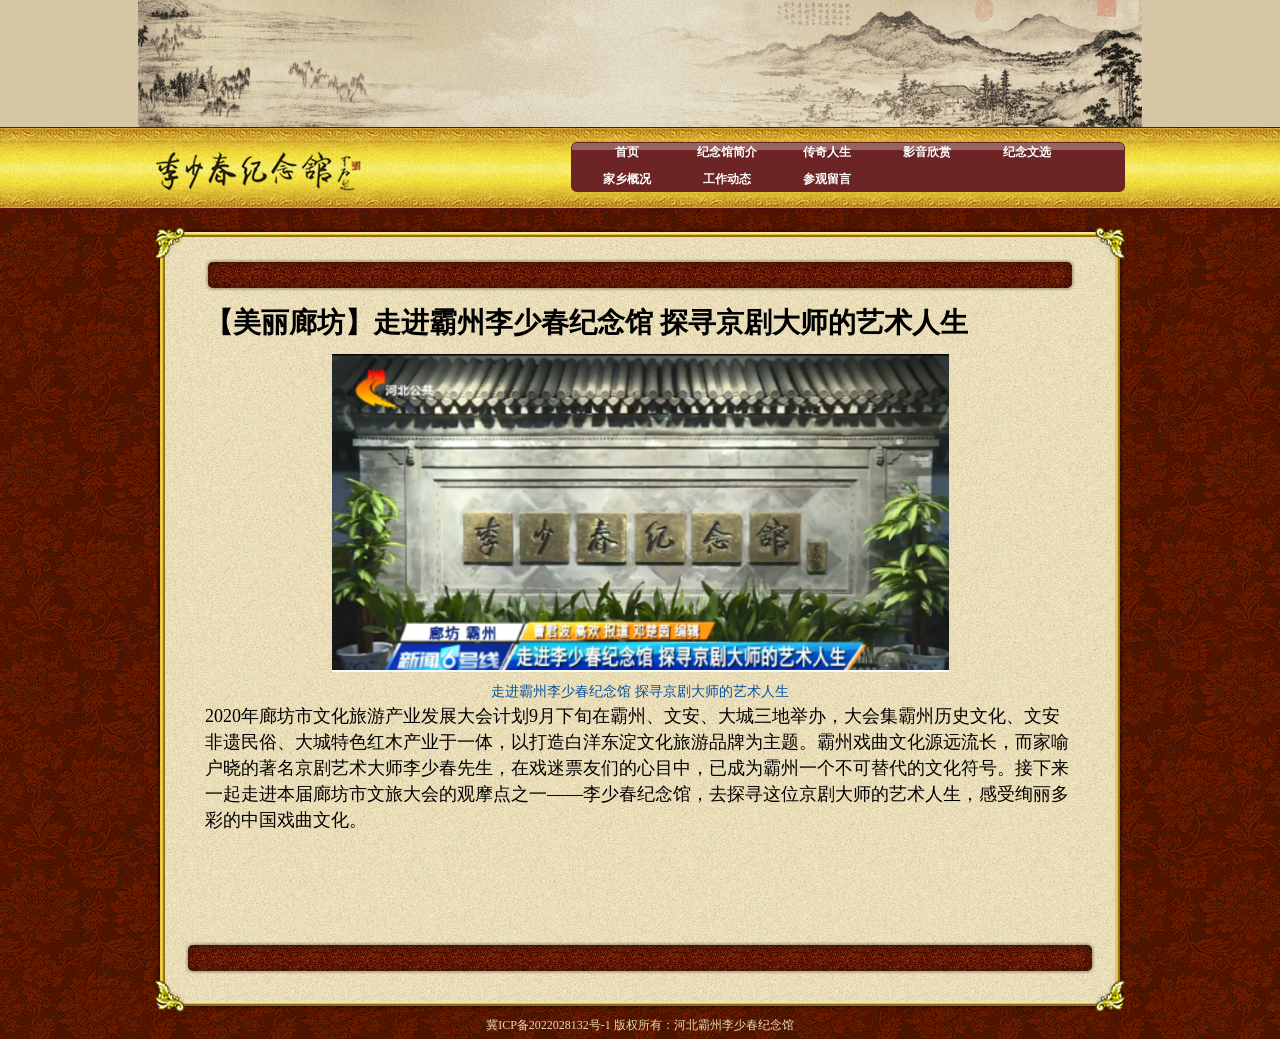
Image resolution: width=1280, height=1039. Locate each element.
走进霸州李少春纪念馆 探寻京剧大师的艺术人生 (640, 691)
